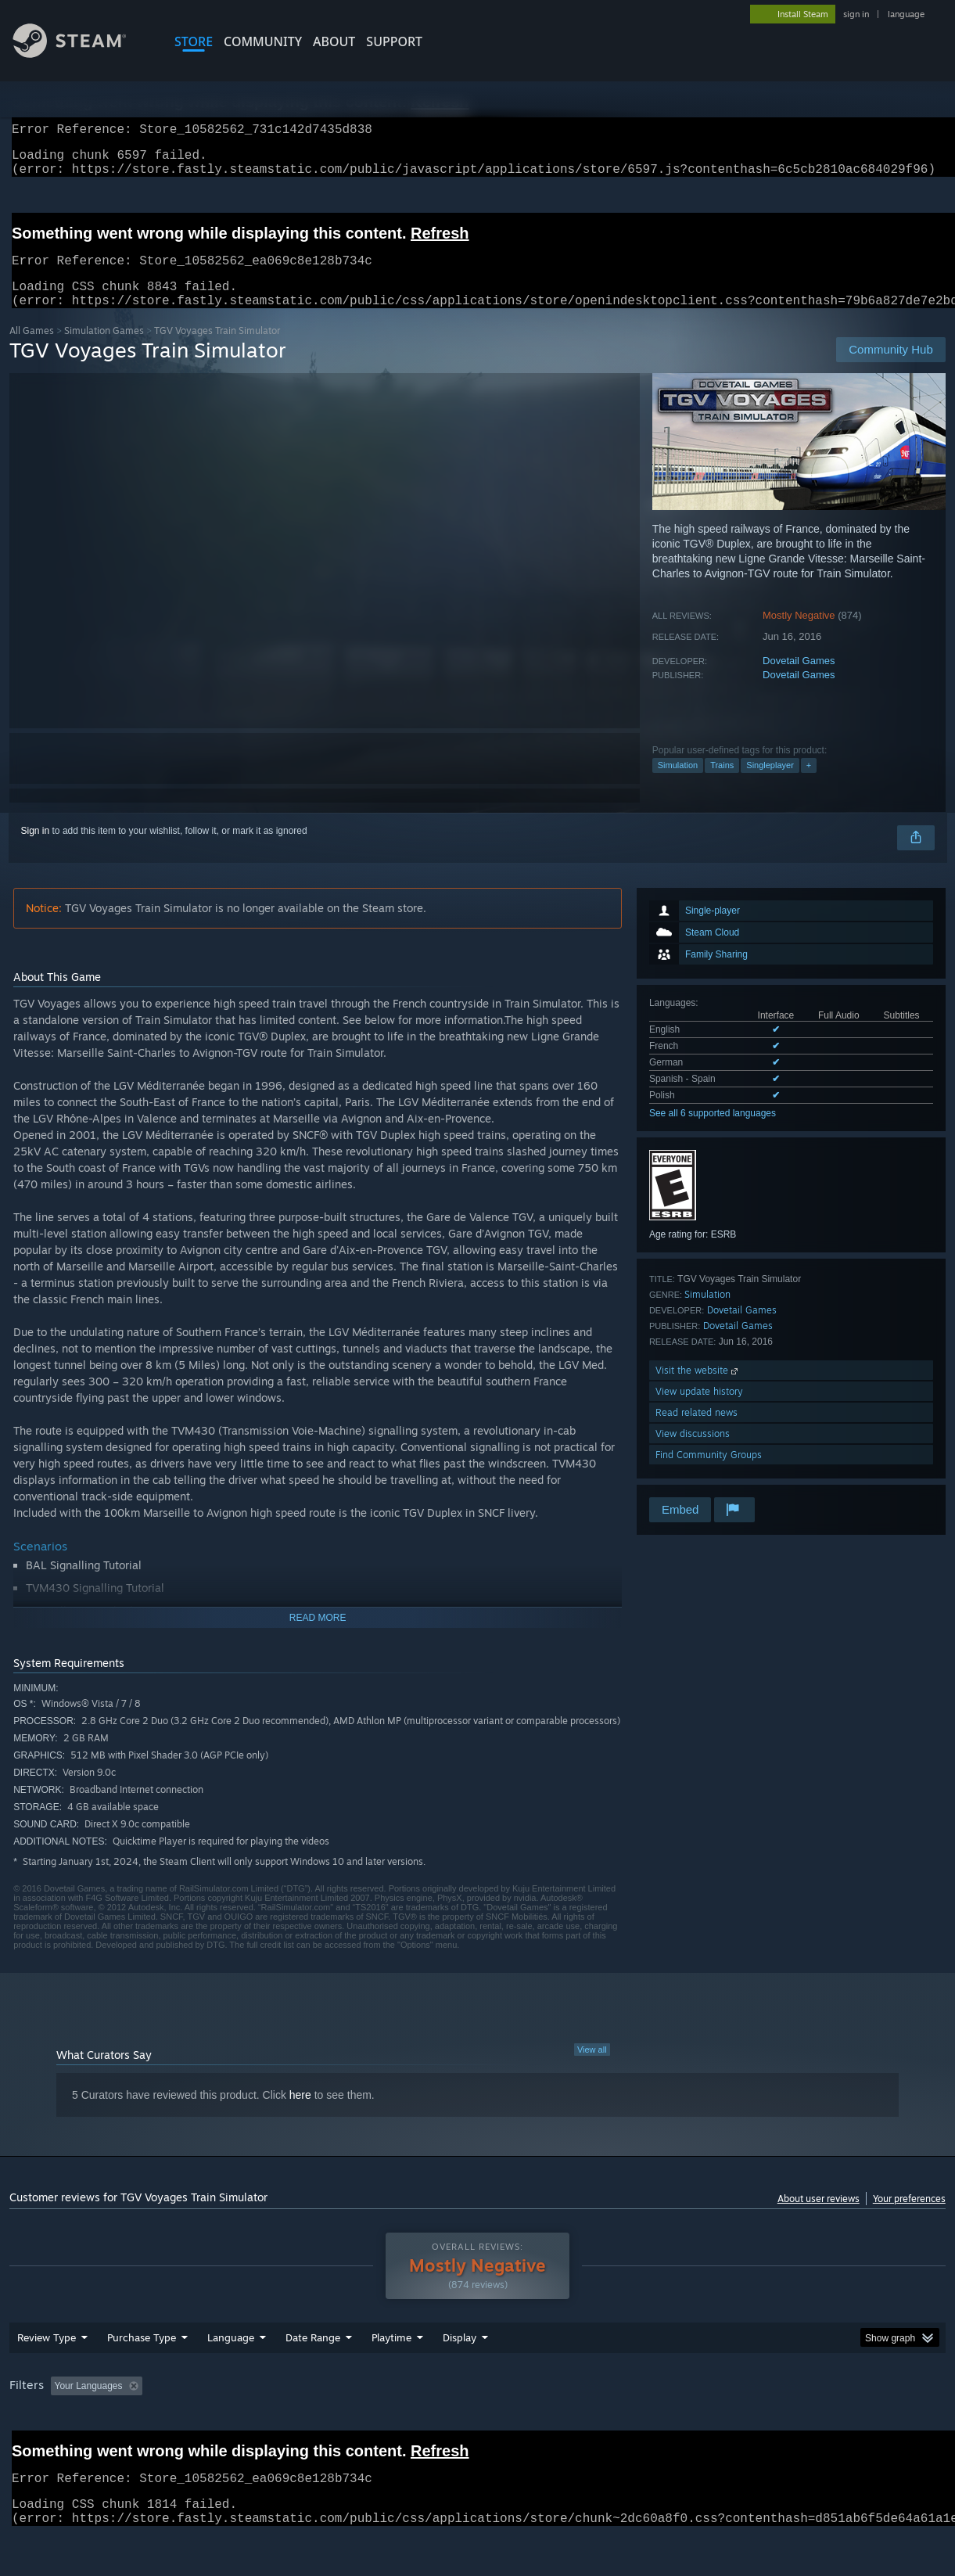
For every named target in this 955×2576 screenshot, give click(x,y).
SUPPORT (394, 41)
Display (459, 2378)
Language (230, 2378)
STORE (193, 41)
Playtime (391, 2378)
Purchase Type (141, 2378)
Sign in (35, 849)
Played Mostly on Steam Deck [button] (479, 2426)
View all (592, 2068)
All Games (31, 349)
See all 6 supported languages (712, 1131)
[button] (62, 2426)
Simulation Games (104, 349)
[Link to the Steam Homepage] (81, 53)
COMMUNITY (263, 41)
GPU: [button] (743, 2426)
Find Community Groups (708, 1473)
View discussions (692, 1452)
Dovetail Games (799, 679)
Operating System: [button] (610, 2426)
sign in (856, 14)
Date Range (312, 2378)
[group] (477, 2427)
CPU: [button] (691, 2426)
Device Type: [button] (812, 2426)
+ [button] (808, 784)
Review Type (46, 2378)
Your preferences (909, 2217)
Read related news (696, 1431)
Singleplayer (770, 784)
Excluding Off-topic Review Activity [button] (246, 2426)
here (300, 2113)
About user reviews (818, 2217)
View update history (699, 1410)
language (906, 14)
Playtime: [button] (367, 2426)
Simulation (678, 784)
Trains (722, 784)
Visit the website (698, 1389)
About (334, 41)
